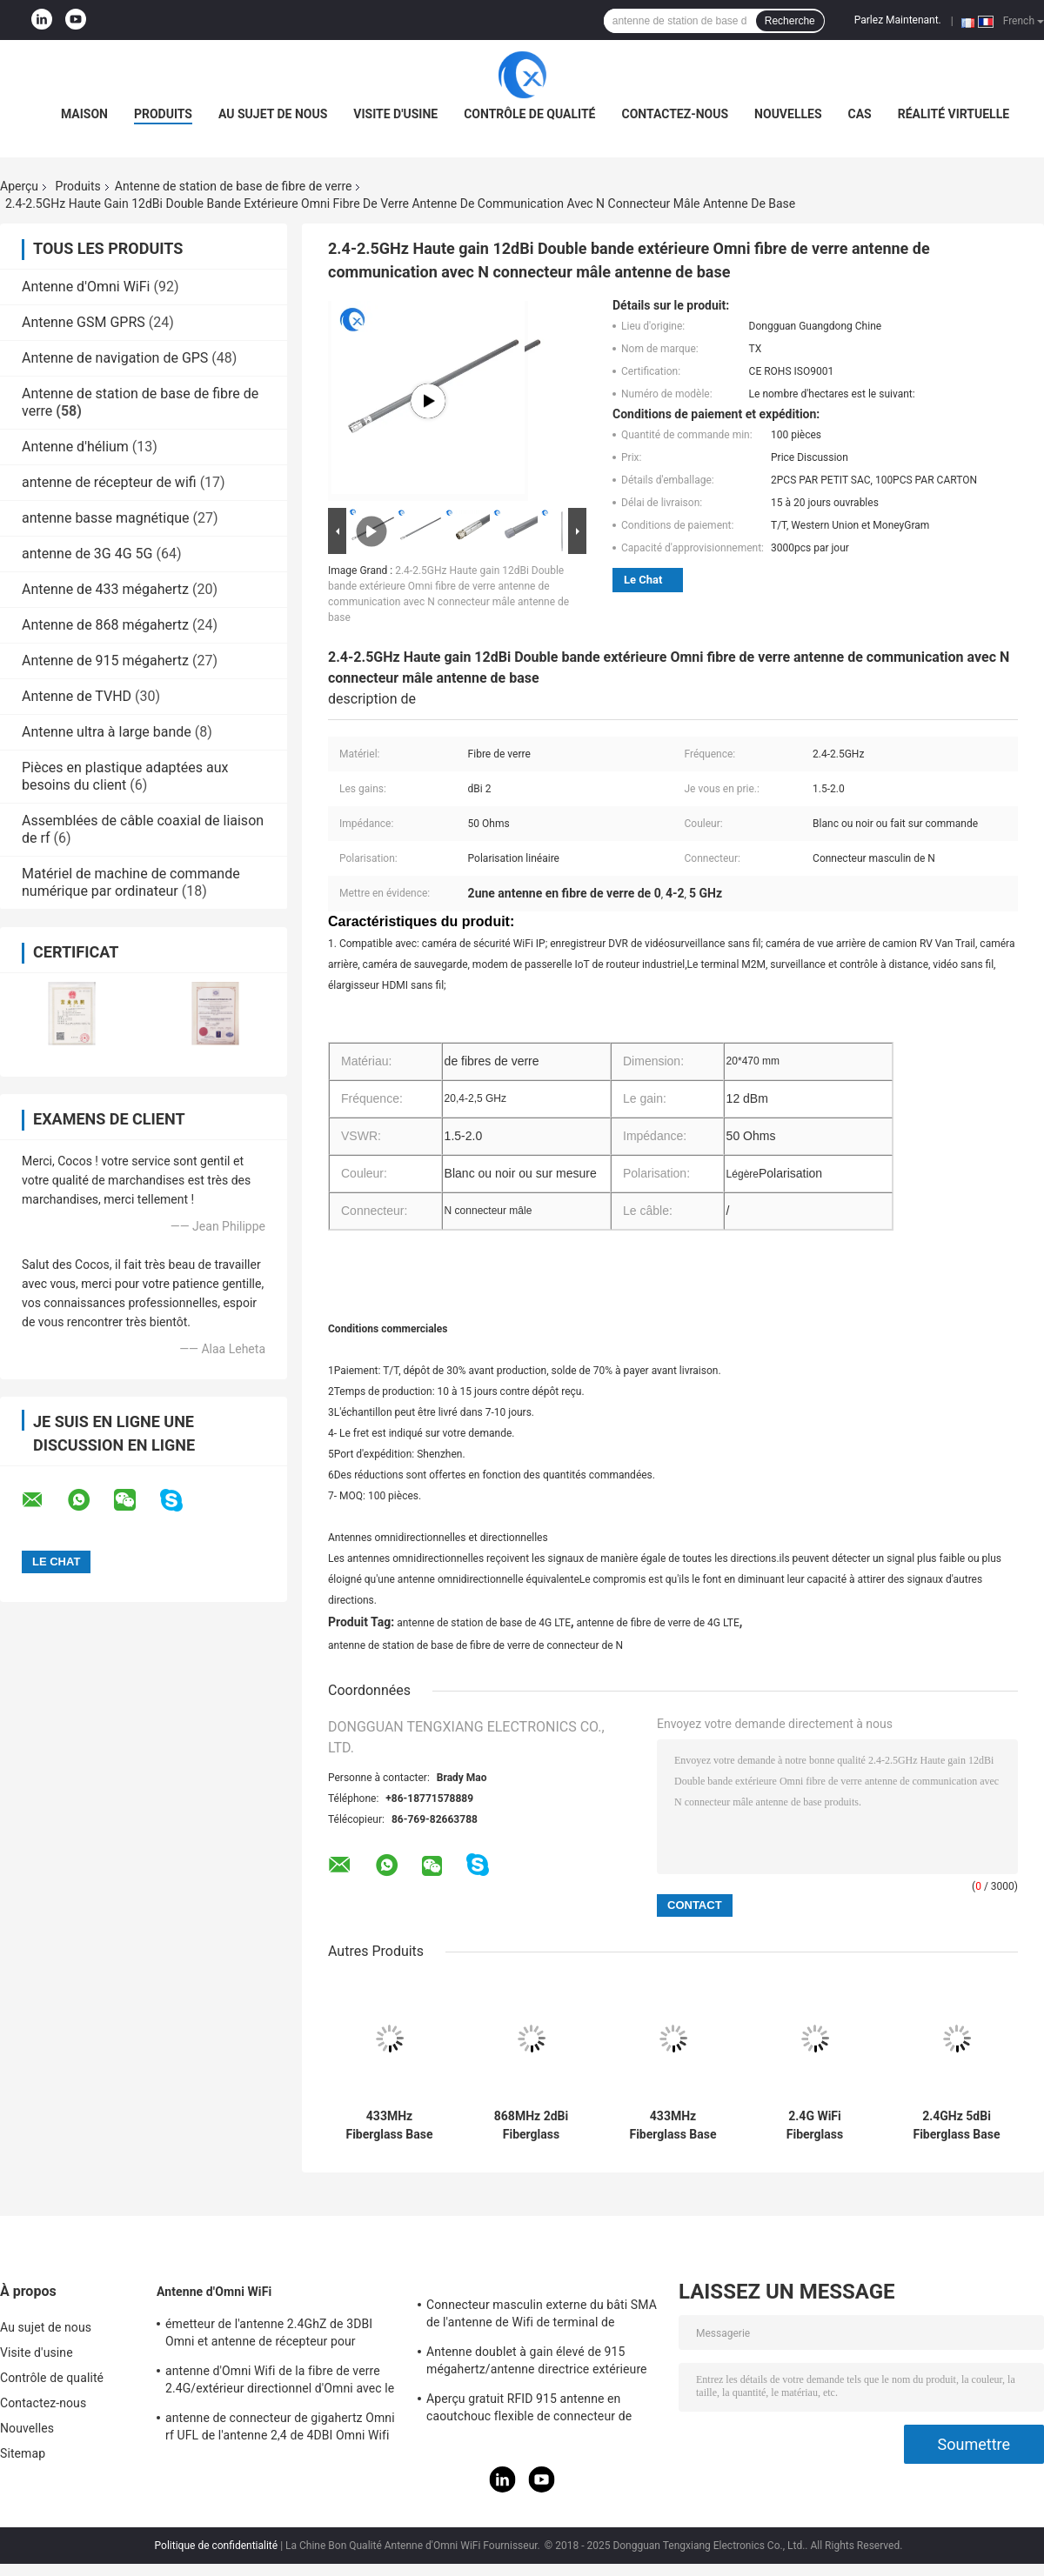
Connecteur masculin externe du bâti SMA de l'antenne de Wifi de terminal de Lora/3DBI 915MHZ (541, 2316)
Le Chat (643, 579)
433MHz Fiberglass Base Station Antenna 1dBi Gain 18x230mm (389, 2125)
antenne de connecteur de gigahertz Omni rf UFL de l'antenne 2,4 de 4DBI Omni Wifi (280, 2426)
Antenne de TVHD (76, 696)
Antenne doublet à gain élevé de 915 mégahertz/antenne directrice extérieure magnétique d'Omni (536, 2363)
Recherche (790, 21)
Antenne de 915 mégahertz (105, 660)
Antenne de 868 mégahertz (105, 625)
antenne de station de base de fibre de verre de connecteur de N (475, 1645)
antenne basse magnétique (106, 518)
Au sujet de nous (272, 114)
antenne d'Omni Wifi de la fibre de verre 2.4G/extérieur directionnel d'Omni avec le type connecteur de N (279, 2382)
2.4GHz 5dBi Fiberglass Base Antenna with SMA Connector (956, 2125)
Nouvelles (787, 114)
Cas (860, 114)
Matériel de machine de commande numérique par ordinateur (131, 882)
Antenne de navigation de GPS (115, 358)
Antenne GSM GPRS (83, 322)
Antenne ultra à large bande (106, 732)
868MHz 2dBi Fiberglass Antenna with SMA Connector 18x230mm (530, 2125)
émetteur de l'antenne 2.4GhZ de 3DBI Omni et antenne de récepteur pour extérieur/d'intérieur (268, 2335)
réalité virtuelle (953, 114)
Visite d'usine (395, 114)
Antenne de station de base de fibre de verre (233, 186)
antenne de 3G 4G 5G (87, 553)
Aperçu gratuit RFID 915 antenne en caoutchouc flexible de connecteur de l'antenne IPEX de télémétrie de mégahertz (542, 2410)
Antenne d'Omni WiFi (86, 286)
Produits (163, 114)
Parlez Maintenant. (897, 20)
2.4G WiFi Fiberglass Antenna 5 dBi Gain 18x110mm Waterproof (814, 2125)
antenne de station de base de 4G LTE (484, 1623)
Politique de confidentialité (216, 2545)
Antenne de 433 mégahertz (105, 589)
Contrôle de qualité (529, 114)
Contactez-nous (674, 114)
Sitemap (22, 2453)
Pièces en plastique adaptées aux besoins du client (125, 776)
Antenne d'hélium (75, 446)
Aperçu (19, 186)
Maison (84, 114)
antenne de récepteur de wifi (109, 482)
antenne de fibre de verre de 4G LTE (658, 1623)
